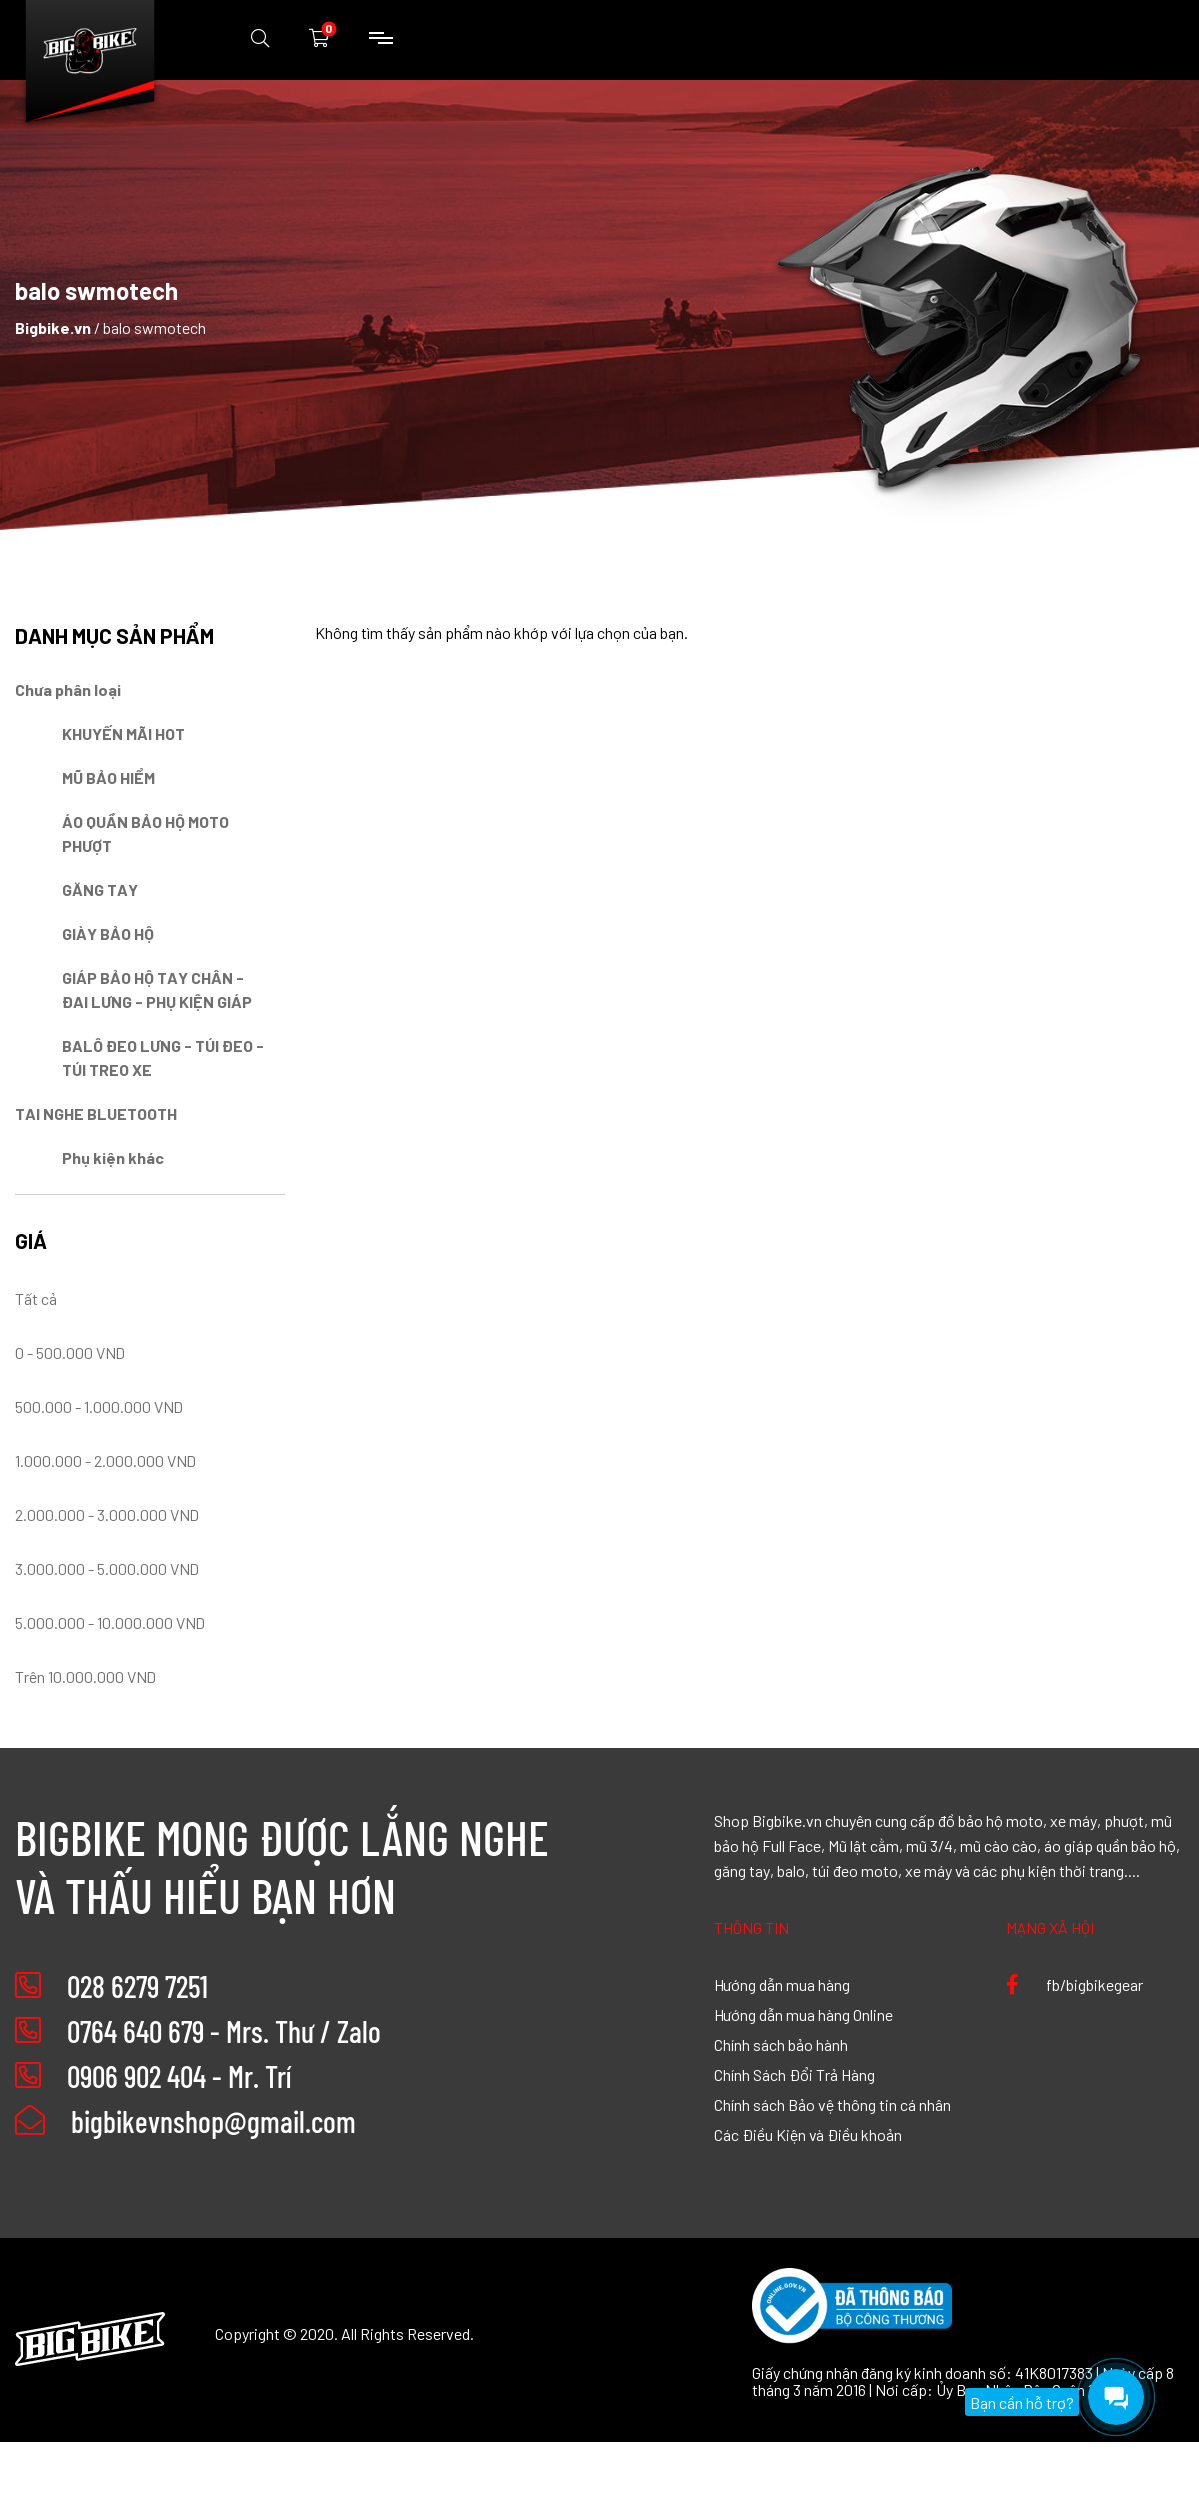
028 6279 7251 (137, 1986)
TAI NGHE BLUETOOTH (96, 1113)
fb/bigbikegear (1074, 1984)
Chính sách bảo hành (781, 2044)
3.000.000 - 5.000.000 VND (107, 1568)
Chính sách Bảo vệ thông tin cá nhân (832, 2104)
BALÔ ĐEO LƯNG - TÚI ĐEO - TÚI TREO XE (163, 1057)
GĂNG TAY (100, 889)
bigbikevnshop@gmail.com (185, 2121)
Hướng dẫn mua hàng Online (803, 2014)
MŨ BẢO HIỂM (108, 777)
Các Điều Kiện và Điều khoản (808, 2134)
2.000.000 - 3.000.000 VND (107, 1514)
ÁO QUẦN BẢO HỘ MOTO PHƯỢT (145, 833)
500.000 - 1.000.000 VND (99, 1406)
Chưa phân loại (68, 689)
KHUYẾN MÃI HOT (123, 733)
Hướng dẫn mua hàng (782, 1984)
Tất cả (36, 1298)
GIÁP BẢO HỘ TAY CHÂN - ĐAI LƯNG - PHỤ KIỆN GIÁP (157, 989)
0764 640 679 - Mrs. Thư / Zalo (224, 2031)
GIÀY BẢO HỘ (108, 933)
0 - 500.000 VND (70, 1352)
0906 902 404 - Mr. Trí (179, 2076)
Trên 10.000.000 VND (85, 1676)
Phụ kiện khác (113, 1157)
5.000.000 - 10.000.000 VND (110, 1622)
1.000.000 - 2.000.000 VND (105, 1460)
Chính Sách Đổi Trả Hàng (794, 2074)
